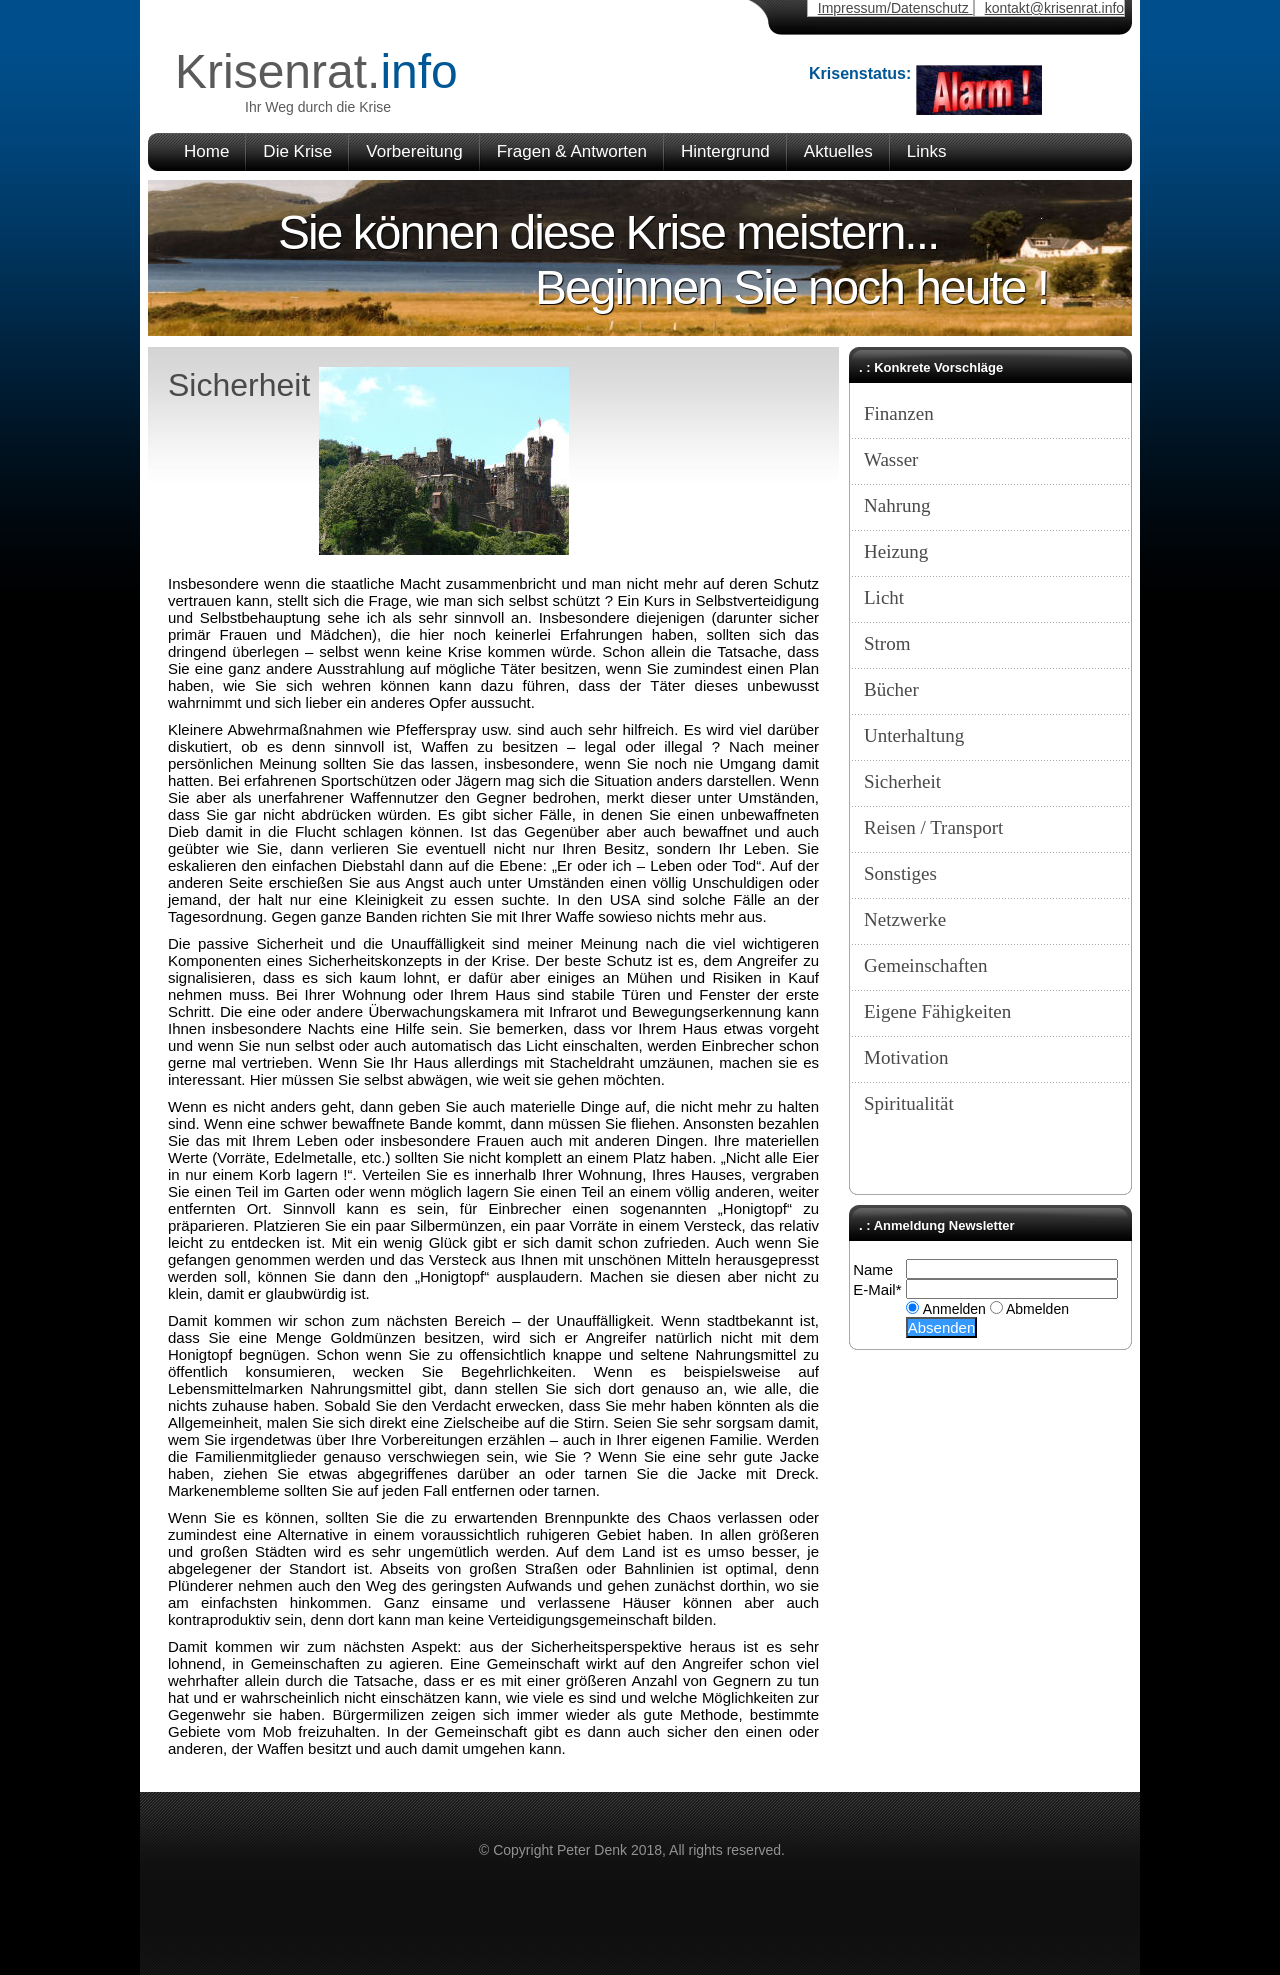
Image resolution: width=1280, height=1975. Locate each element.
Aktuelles (838, 151)
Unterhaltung (914, 735)
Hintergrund (725, 151)
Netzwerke (905, 919)
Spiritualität (909, 1103)
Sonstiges (900, 873)
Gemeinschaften (925, 965)
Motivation (906, 1057)
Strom (887, 643)
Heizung (896, 551)
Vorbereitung (414, 151)
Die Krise (297, 151)
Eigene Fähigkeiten (937, 1011)
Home (206, 151)
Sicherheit (902, 781)
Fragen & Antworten (572, 151)
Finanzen (899, 413)
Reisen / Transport (933, 827)
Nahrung (897, 505)
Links (927, 151)
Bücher (891, 689)
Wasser (891, 459)
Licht (884, 597)
